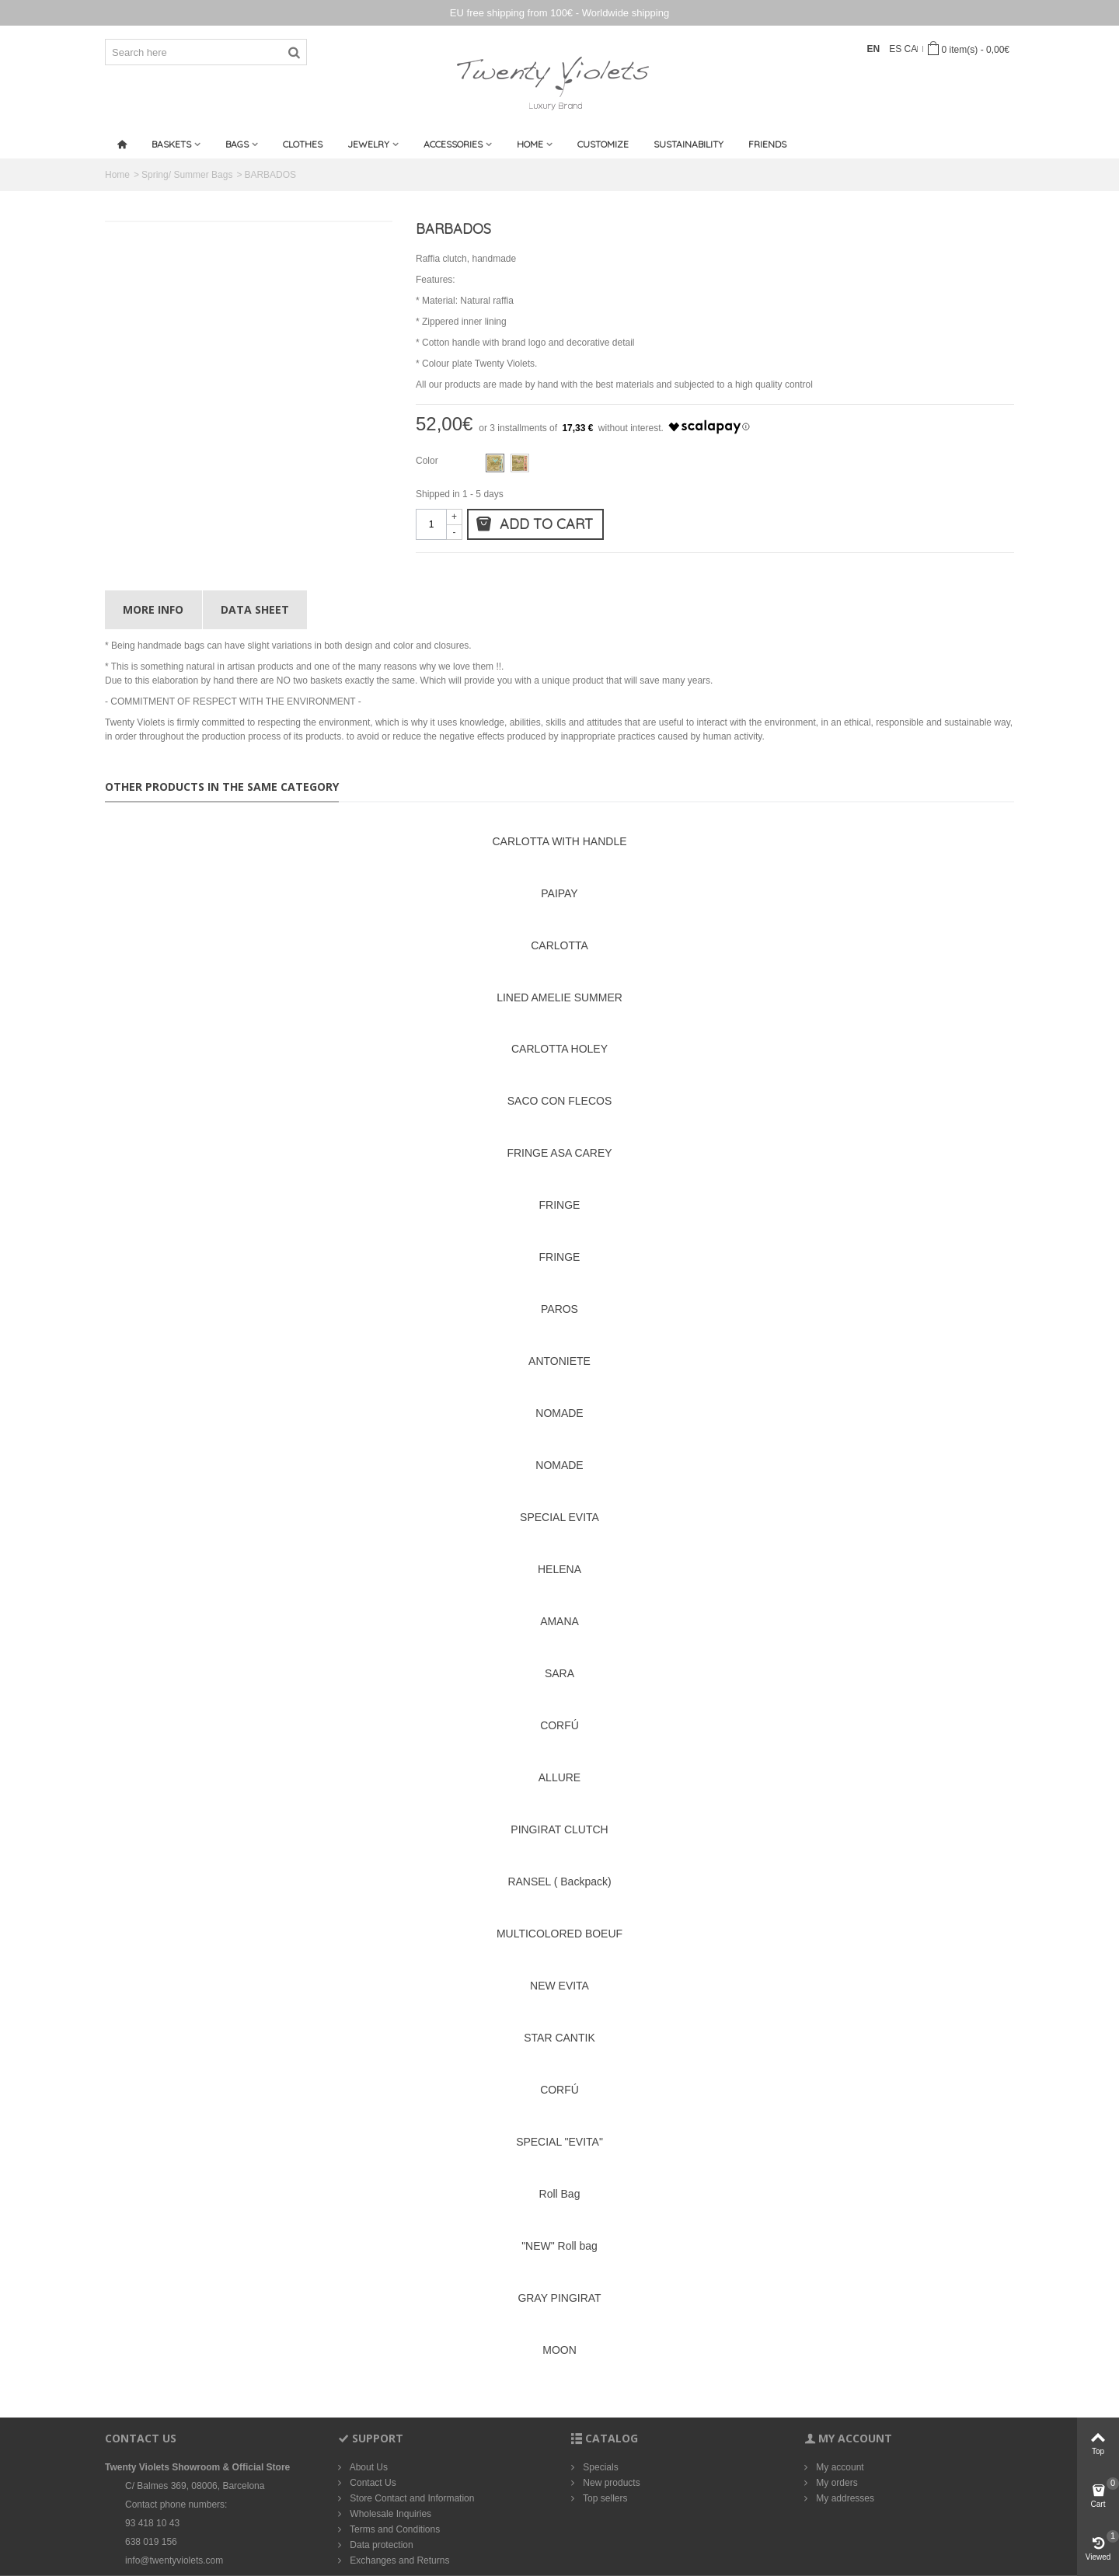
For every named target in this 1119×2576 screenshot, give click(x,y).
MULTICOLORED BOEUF (559, 1933)
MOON (559, 2350)
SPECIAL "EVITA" (559, 2142)
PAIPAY (559, 893)
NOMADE (559, 1413)
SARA (559, 1673)
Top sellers (603, 2498)
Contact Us (371, 2482)
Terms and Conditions (393, 2529)
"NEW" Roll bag (559, 2246)
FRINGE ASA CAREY (559, 1153)
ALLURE (559, 1777)
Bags (237, 144)
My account (839, 2467)
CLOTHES (302, 144)
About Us (367, 2467)
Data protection (380, 2544)
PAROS (559, 1309)
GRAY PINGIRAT (559, 2298)
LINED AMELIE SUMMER (559, 997)
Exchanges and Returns (398, 2560)
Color (428, 460)
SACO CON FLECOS (559, 1101)
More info (153, 609)
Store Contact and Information (410, 2498)
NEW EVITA (559, 1985)
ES (896, 49)
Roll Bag (559, 2194)
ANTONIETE (559, 1361)
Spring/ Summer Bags (186, 174)
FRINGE (559, 1205)
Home (530, 144)
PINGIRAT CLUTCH (559, 1829)
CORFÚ (559, 1725)
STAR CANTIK (559, 2037)
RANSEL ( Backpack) (559, 1881)
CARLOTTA (559, 945)
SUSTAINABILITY (688, 144)
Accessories (453, 144)
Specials (599, 2467)
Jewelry (368, 144)
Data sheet (255, 609)
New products (610, 2482)
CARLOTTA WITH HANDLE (559, 841)
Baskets (171, 144)
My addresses (844, 2498)
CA (911, 49)
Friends (767, 144)
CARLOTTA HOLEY (559, 1049)
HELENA (559, 1569)
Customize (603, 144)
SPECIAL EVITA (559, 1517)
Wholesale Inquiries (389, 2513)
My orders (836, 2482)
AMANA (559, 1621)
